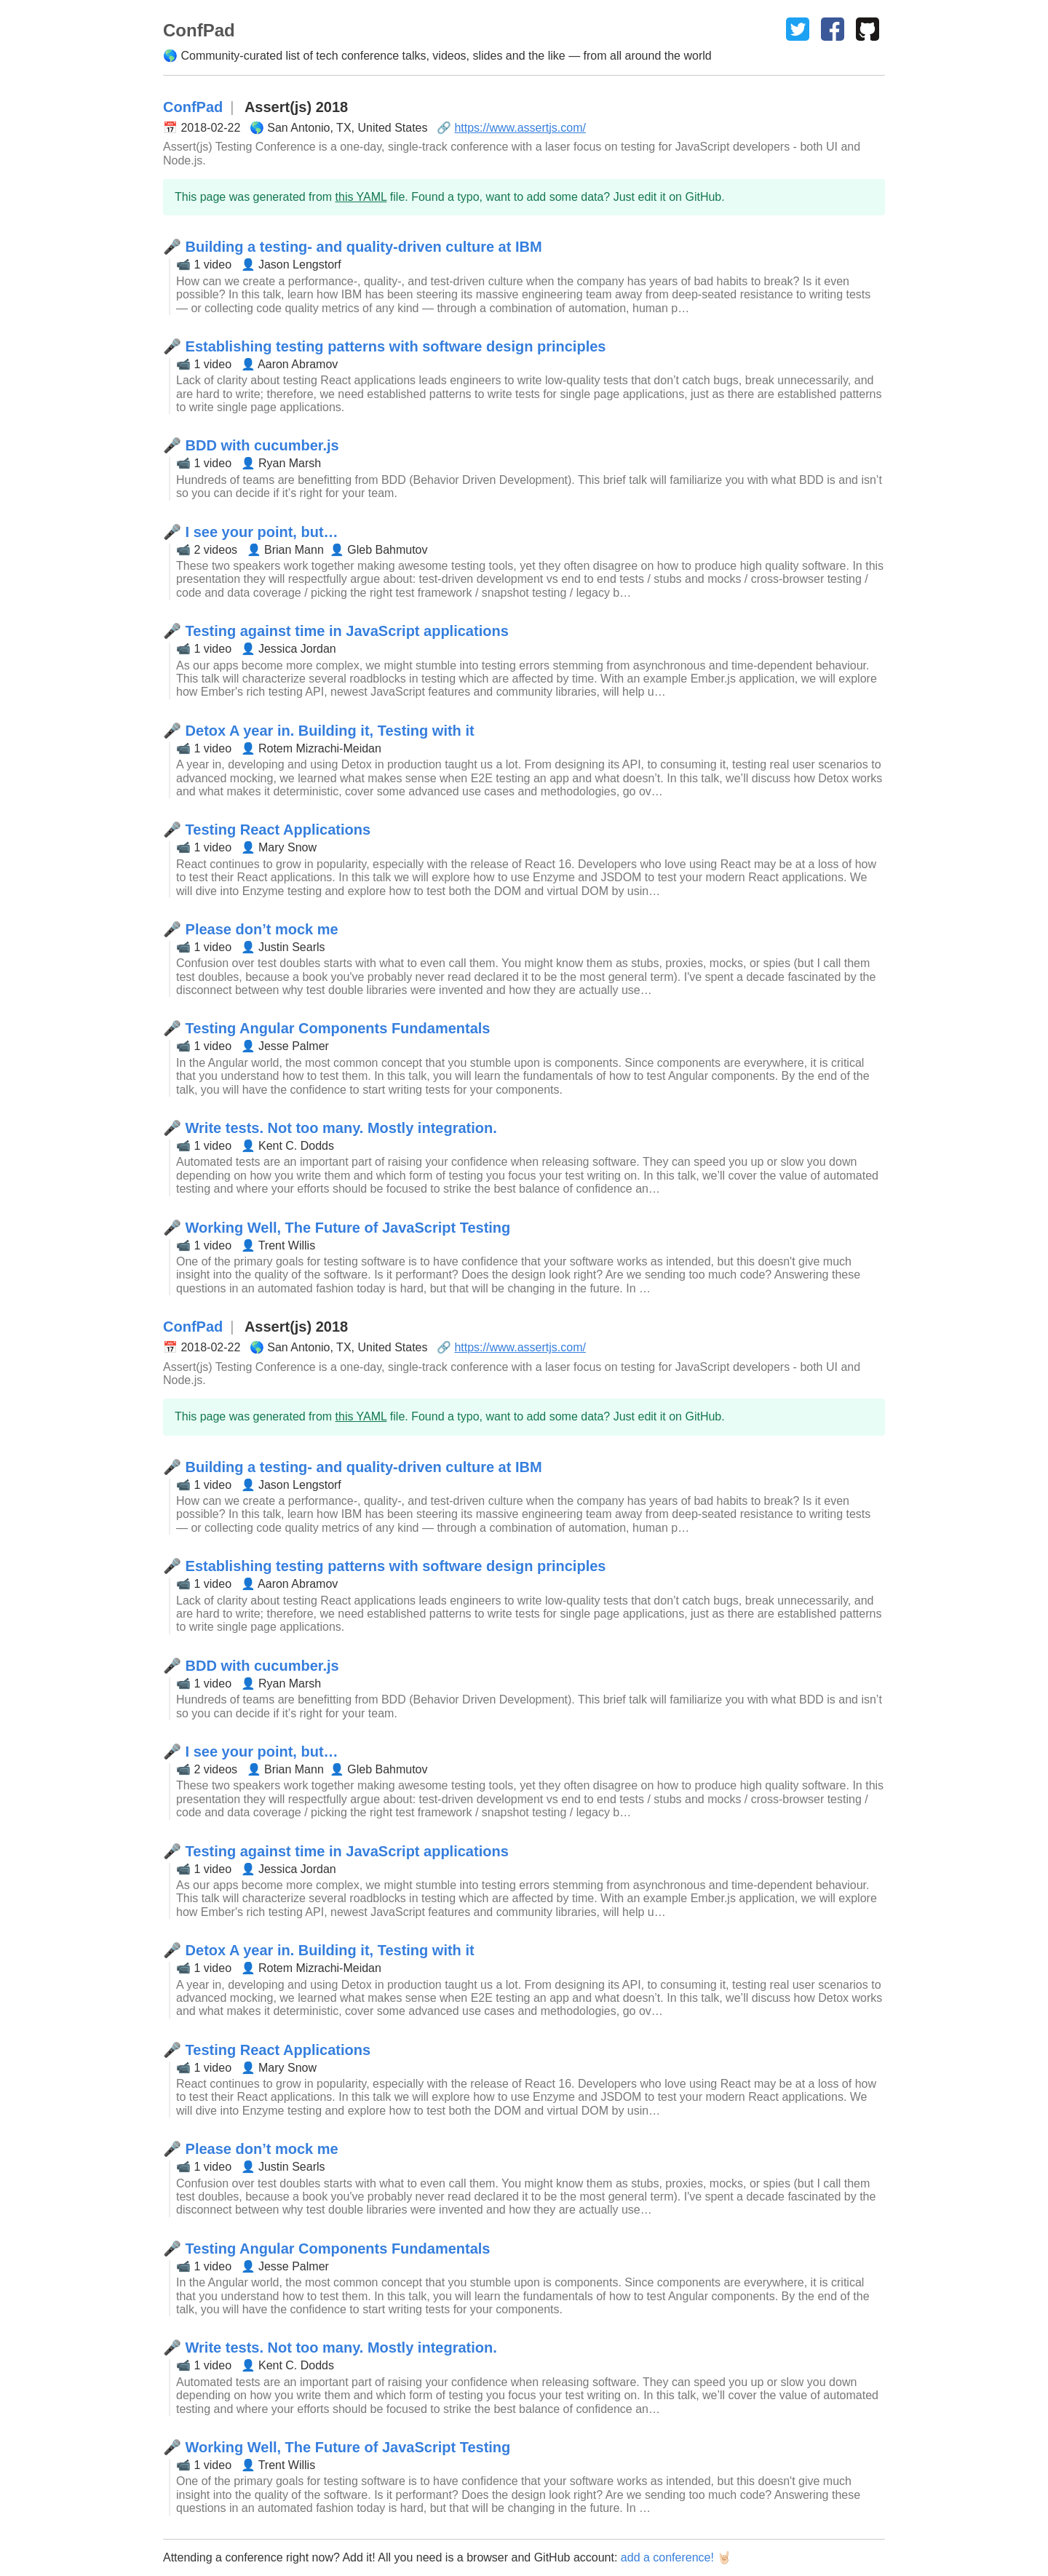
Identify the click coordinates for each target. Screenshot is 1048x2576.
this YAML (361, 197)
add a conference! (667, 2557)
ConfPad (193, 107)
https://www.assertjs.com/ (520, 128)
